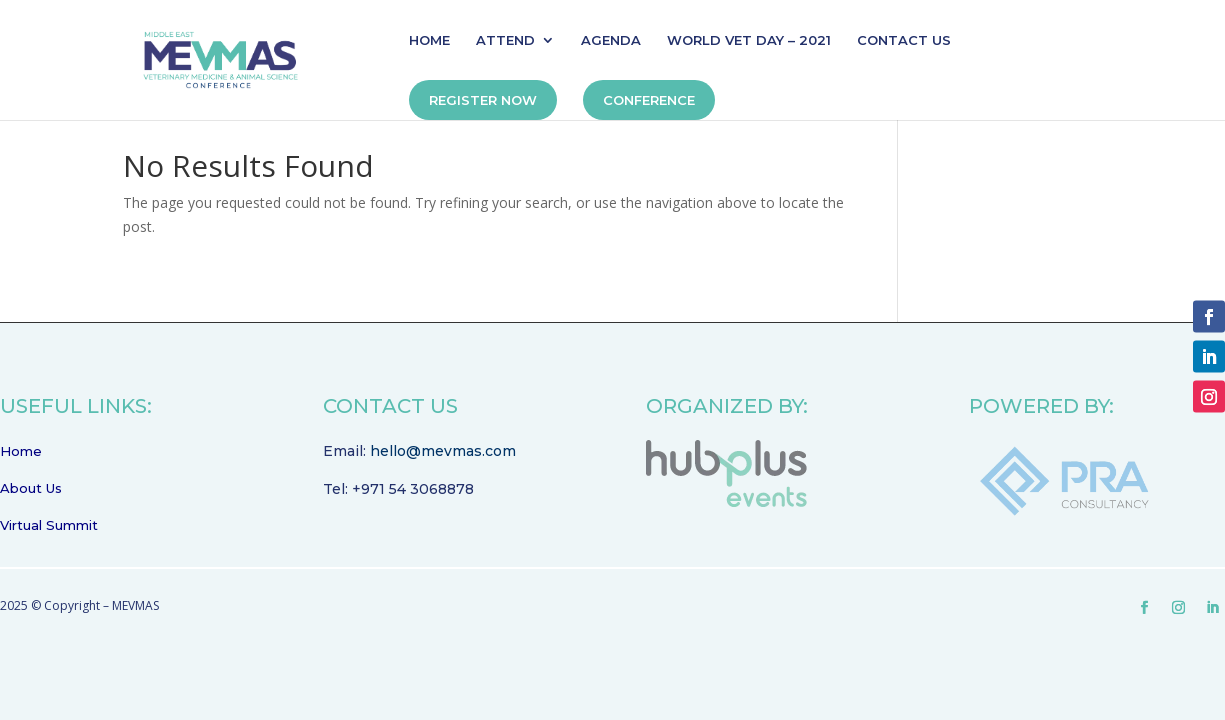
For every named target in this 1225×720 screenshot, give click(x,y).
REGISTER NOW (483, 100)
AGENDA (611, 40)
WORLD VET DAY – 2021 (749, 40)
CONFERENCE (649, 100)
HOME (429, 40)
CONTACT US (904, 40)
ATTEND (505, 40)
